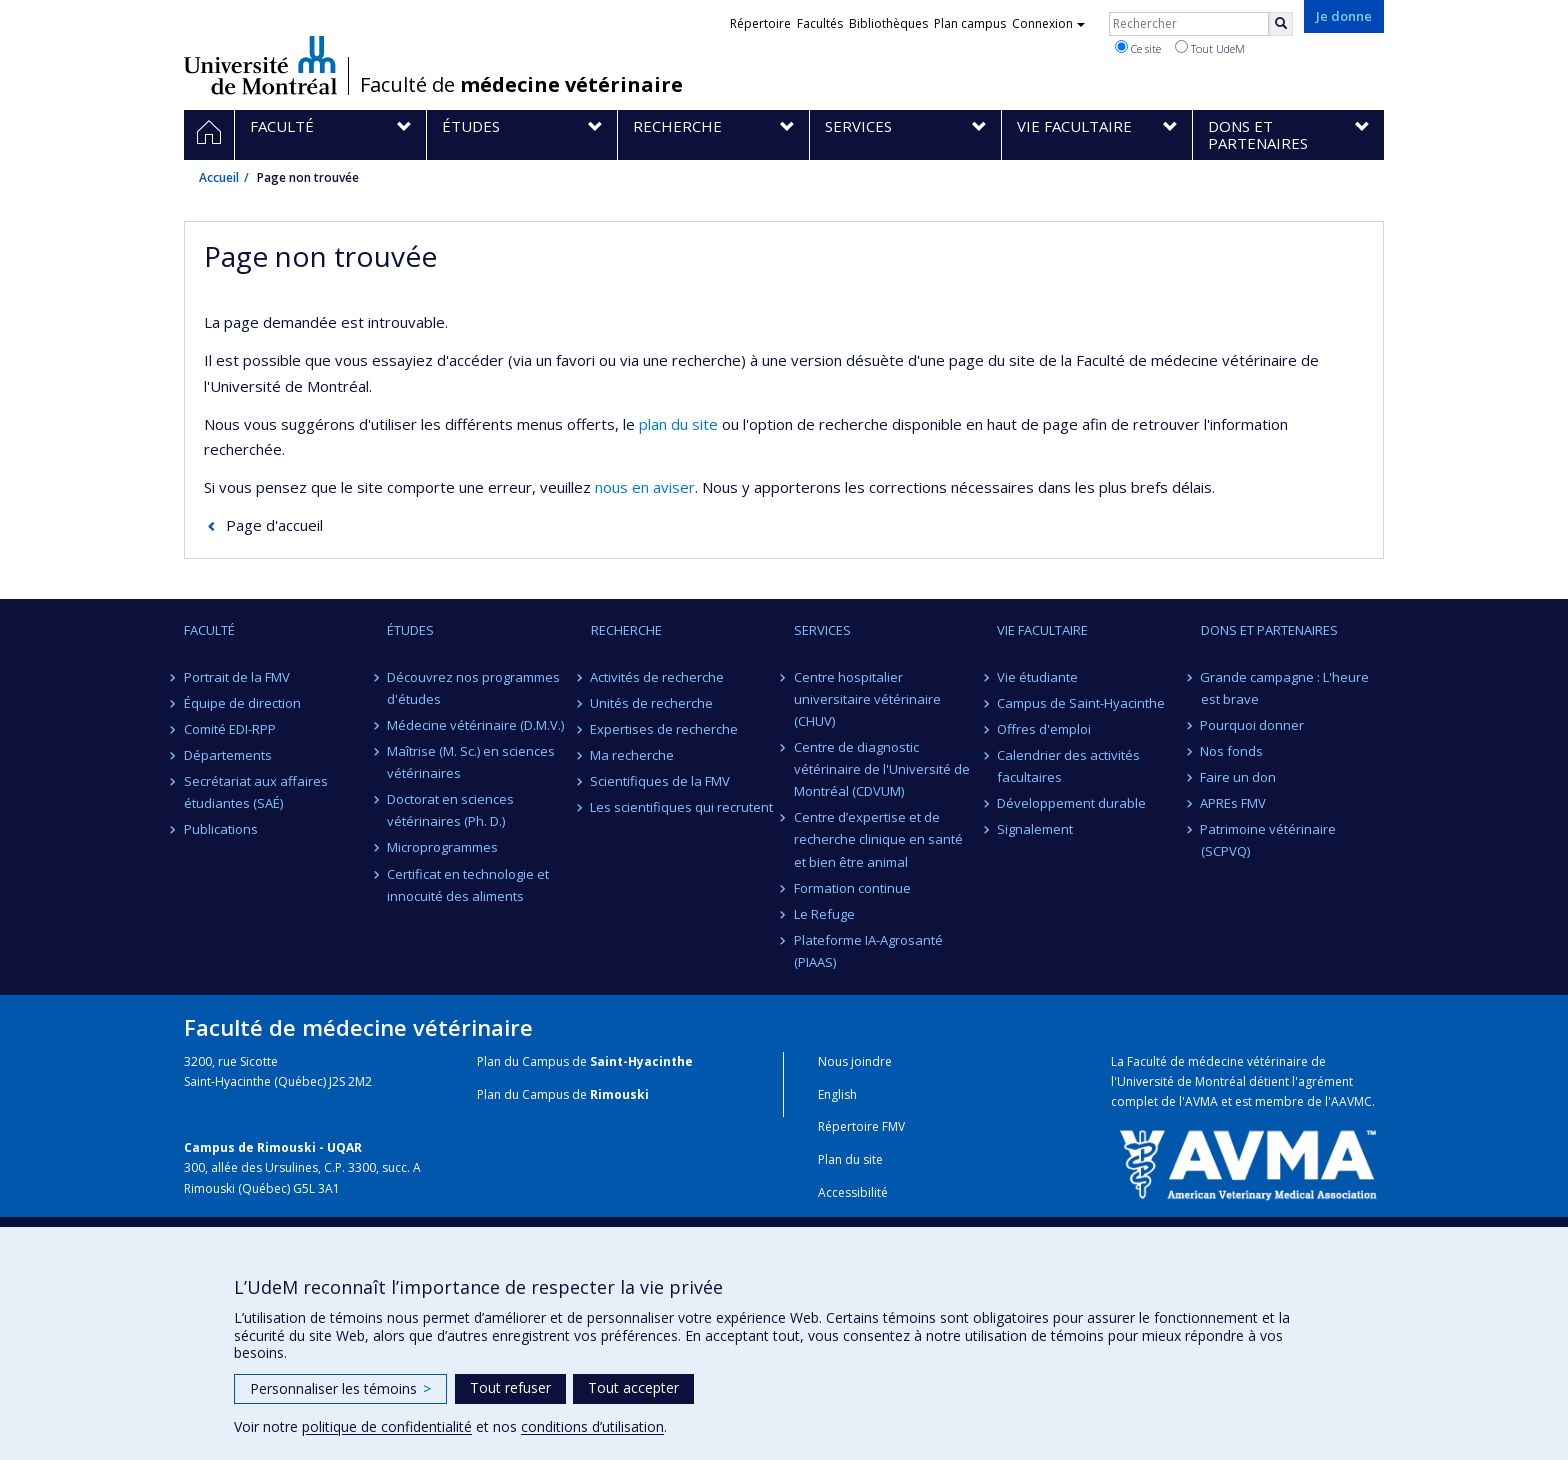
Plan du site (850, 1159)
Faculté (209, 630)
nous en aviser (645, 487)
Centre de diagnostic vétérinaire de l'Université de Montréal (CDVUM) (882, 769)
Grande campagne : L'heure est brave (1285, 688)
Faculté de (521, 85)
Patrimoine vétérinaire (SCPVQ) (1269, 840)
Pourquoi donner (1253, 725)
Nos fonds (1232, 751)
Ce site (1138, 48)
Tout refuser (510, 1387)
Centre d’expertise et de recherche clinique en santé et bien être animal (878, 839)
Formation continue (852, 888)
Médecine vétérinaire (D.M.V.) (475, 725)
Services (822, 630)
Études (410, 630)
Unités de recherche (652, 703)
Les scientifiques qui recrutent (682, 807)
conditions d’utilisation (592, 1426)
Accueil (219, 177)
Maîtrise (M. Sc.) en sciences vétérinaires (471, 762)
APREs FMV (1234, 803)
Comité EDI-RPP (230, 729)
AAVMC (1351, 1101)
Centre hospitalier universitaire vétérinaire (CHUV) (867, 699)
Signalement (1035, 829)
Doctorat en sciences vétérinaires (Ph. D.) (450, 810)
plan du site (678, 424)
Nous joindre (855, 1061)
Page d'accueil (274, 525)
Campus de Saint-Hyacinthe (1081, 703)
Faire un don (1239, 777)
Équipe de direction (242, 703)
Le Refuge (824, 914)
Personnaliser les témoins (340, 1388)
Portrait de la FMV (237, 677)
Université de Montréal (260, 65)
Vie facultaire (1042, 630)
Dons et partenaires (1269, 630)
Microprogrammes (442, 847)
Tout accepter (633, 1387)
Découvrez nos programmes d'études (473, 688)
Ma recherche (633, 755)
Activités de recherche (658, 677)
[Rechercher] (1281, 24)
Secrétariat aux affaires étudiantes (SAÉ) (256, 792)
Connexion (1048, 23)
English (837, 1094)
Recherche (626, 630)
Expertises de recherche (665, 729)
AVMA (1201, 1101)
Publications (221, 829)
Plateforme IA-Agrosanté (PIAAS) (868, 951)
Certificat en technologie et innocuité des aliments (468, 885)
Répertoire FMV (861, 1126)
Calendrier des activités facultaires (1068, 766)
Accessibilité (853, 1192)
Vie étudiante (1037, 677)
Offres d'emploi (1044, 729)
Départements (228, 755)
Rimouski (619, 1094)
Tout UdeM (1210, 48)
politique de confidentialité (387, 1426)
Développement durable (1071, 803)
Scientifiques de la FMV (661, 781)
